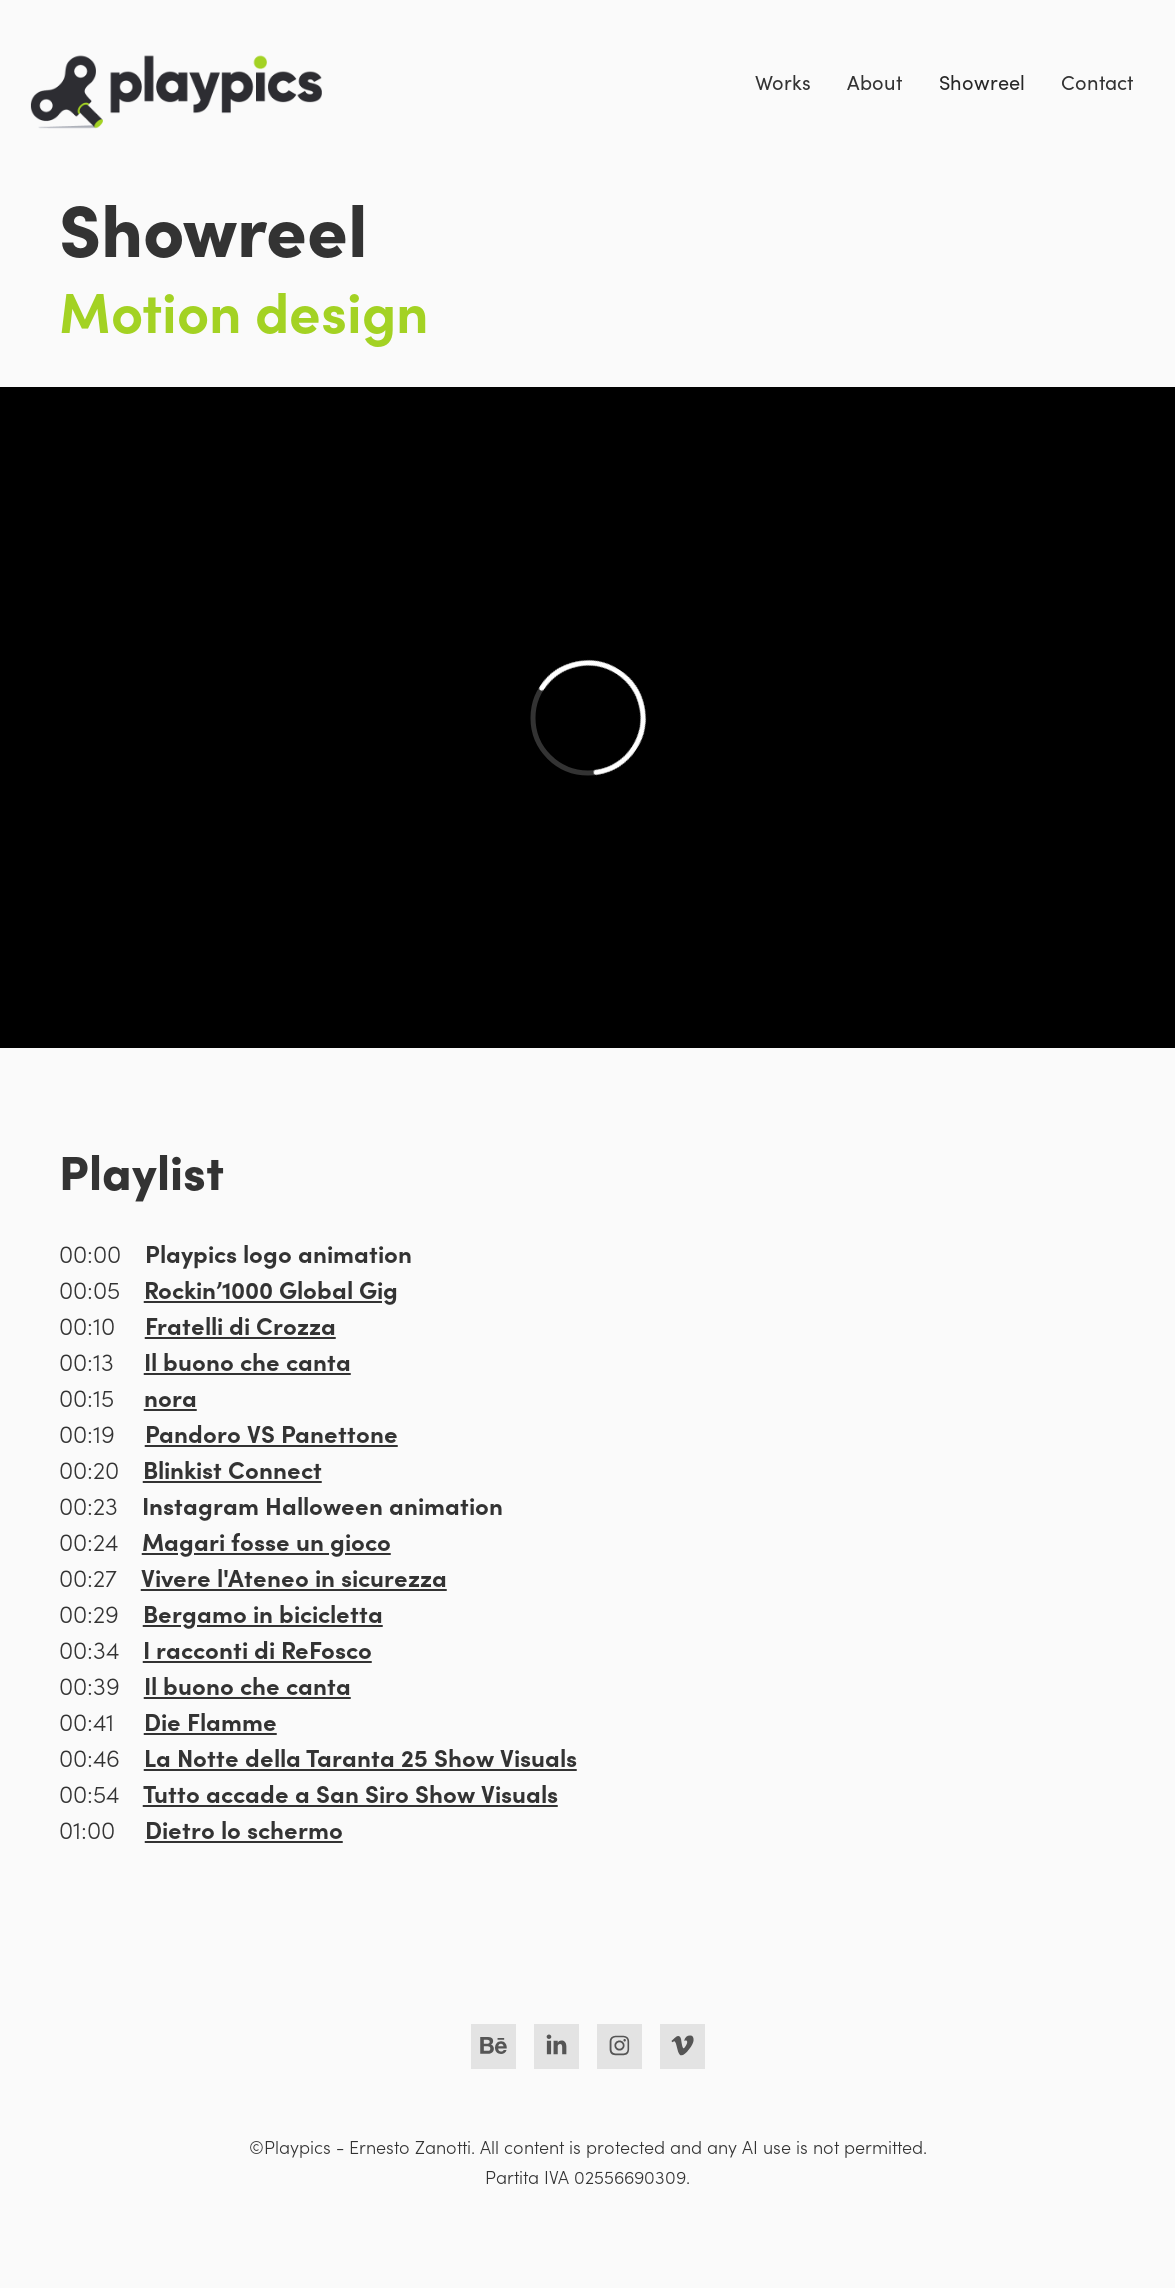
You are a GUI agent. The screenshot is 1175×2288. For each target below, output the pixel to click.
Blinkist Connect (232, 1468)
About (874, 81)
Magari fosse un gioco (266, 1540)
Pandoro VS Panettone (271, 1432)
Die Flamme (210, 1720)
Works (783, 81)
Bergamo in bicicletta (263, 1612)
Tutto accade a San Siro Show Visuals (350, 1792)
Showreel (982, 81)
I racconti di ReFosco (257, 1648)
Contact (1097, 81)
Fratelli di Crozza (240, 1324)
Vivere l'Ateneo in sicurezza (294, 1576)
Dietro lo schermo (244, 1828)
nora (170, 1396)
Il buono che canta (247, 1360)
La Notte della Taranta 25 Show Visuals (360, 1756)
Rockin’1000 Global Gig (271, 1288)
